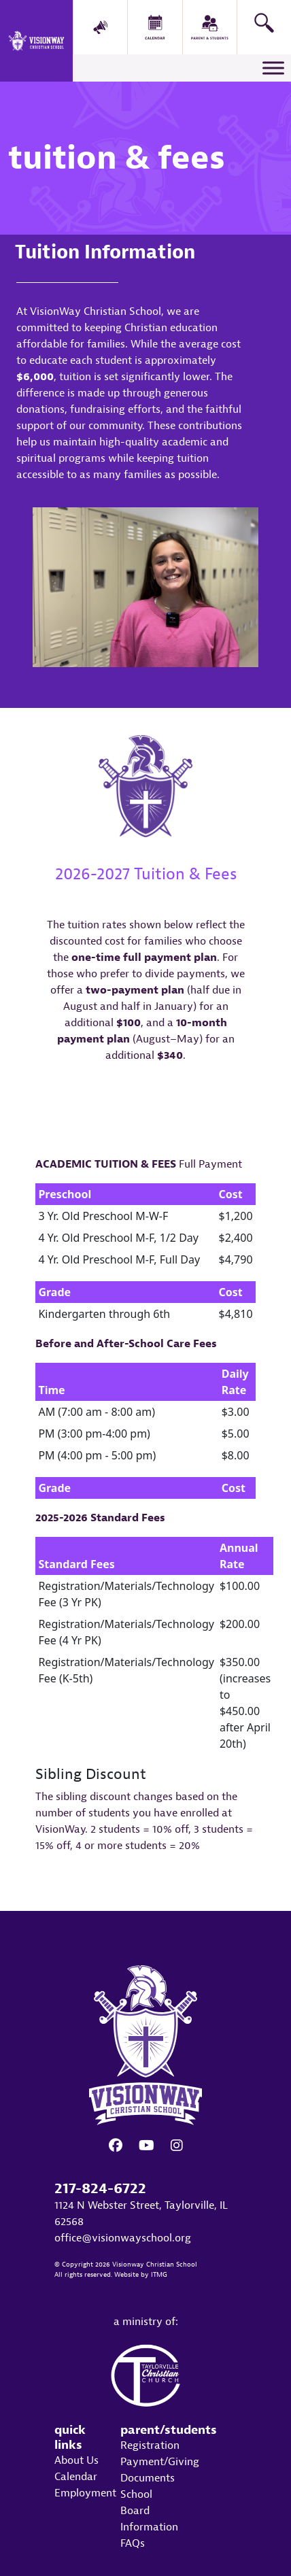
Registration (149, 2445)
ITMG (159, 2275)
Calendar (75, 2477)
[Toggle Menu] (273, 67)
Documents (147, 2478)
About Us (76, 2460)
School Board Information (149, 2511)
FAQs (132, 2543)
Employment (85, 2493)
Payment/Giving (159, 2462)
